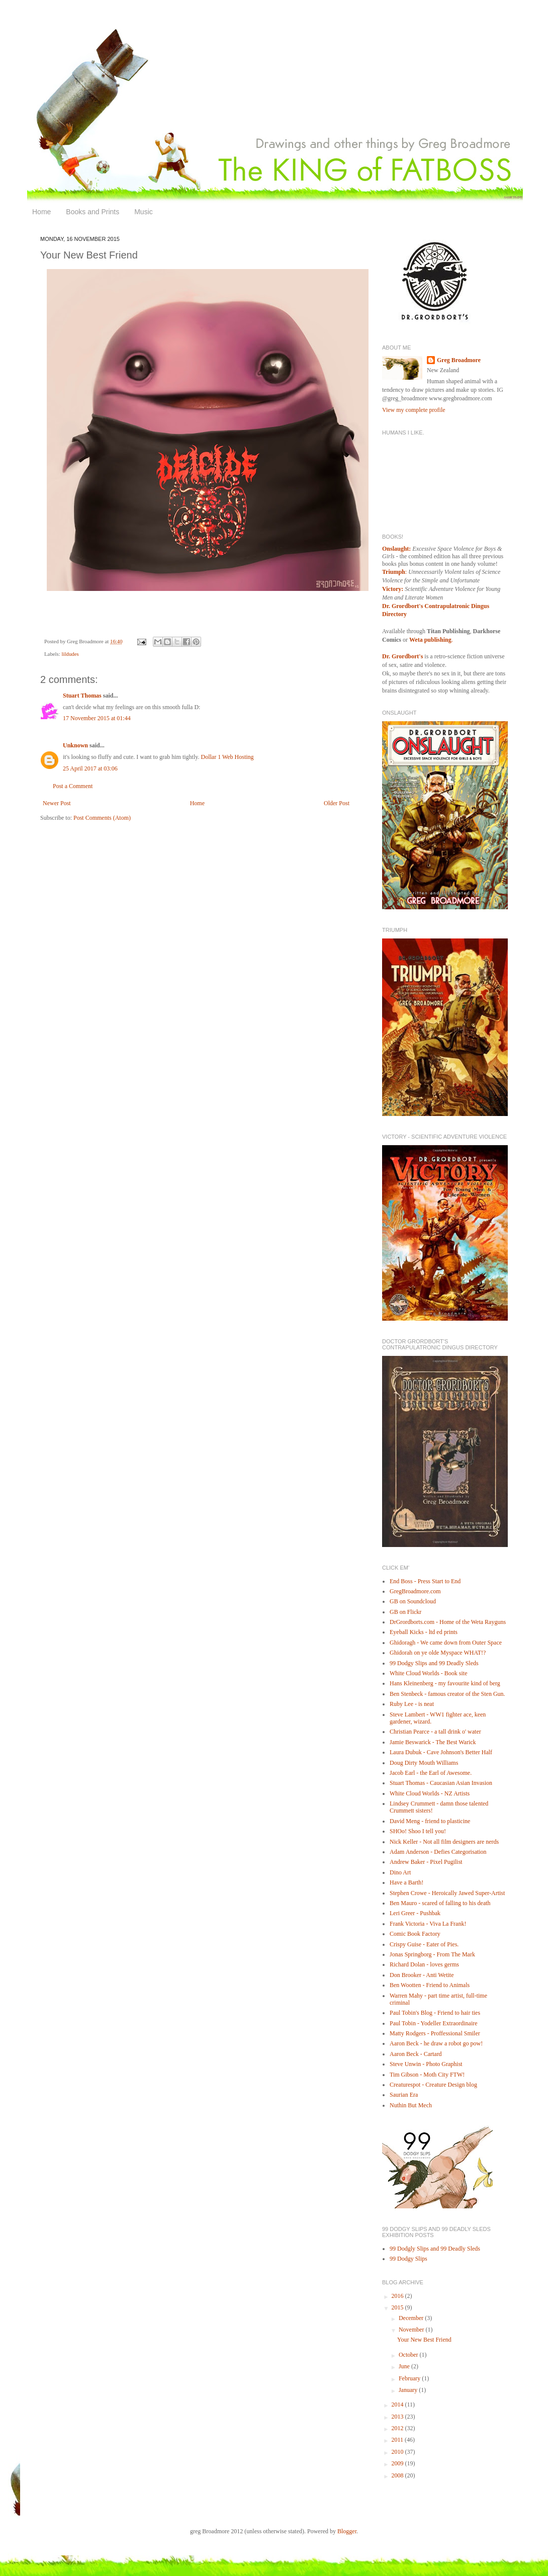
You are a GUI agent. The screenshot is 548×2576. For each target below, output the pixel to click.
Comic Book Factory (415, 1933)
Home (41, 212)
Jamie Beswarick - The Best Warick (433, 1742)
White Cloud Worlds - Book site (428, 1673)
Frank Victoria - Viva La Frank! (428, 1923)
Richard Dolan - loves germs (424, 1964)
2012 (398, 2428)
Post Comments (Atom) (102, 817)
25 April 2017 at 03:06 (90, 768)
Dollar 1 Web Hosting (227, 756)
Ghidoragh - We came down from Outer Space (446, 1642)
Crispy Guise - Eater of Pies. (424, 1944)
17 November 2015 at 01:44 (97, 718)
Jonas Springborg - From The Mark (432, 1954)
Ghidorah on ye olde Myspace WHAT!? (438, 1652)
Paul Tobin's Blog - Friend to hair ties (435, 2012)
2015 (398, 2307)
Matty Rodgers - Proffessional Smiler (435, 2033)
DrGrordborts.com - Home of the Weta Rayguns (448, 1621)
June (405, 2366)
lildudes (69, 654)
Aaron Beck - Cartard (416, 2053)
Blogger (346, 2531)
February (410, 2378)
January (409, 2389)
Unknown (75, 745)
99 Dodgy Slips (408, 2258)
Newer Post (57, 803)
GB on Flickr (405, 1611)
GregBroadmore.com (415, 1591)
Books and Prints (92, 212)
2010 (398, 2451)
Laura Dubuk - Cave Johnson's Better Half (441, 1752)
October (409, 2354)
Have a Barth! (406, 1882)
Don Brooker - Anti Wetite (421, 1975)
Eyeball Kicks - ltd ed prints (424, 1632)
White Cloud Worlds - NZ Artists (430, 1793)
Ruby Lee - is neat (412, 1703)
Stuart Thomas (82, 695)
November (412, 2329)
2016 (398, 2295)
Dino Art (400, 1872)
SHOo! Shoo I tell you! (418, 1831)
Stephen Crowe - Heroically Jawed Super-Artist (447, 1893)
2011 (398, 2439)
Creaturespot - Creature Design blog (433, 2084)
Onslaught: (396, 548)
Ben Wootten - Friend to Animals (430, 1985)
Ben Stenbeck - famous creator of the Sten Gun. (447, 1693)
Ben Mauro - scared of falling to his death (440, 1903)
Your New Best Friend (424, 2339)
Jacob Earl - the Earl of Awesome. (431, 1772)
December (412, 2318)
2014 (398, 2404)
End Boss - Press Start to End (425, 1581)
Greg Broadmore (459, 360)
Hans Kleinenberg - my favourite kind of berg (445, 1683)
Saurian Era (404, 2094)
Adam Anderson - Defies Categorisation (438, 1851)
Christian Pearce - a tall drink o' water (435, 1731)
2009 (398, 2463)
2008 (398, 2475)
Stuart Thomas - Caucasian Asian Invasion (441, 1782)
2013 (398, 2416)
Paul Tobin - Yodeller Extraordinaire (434, 2023)
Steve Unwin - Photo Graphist (426, 2064)
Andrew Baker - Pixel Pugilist (426, 1861)
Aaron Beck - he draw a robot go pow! (436, 2043)
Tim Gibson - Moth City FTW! (427, 2074)
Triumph (393, 571)
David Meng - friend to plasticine (430, 1821)
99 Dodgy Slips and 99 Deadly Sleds (434, 1663)
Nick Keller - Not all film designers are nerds (444, 1841)
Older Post (336, 803)
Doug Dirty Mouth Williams (424, 1762)
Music (143, 212)
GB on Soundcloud (413, 1601)
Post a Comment (73, 786)
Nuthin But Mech (411, 2105)
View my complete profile (413, 409)
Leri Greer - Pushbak (415, 1913)
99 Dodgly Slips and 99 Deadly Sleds (435, 2248)
